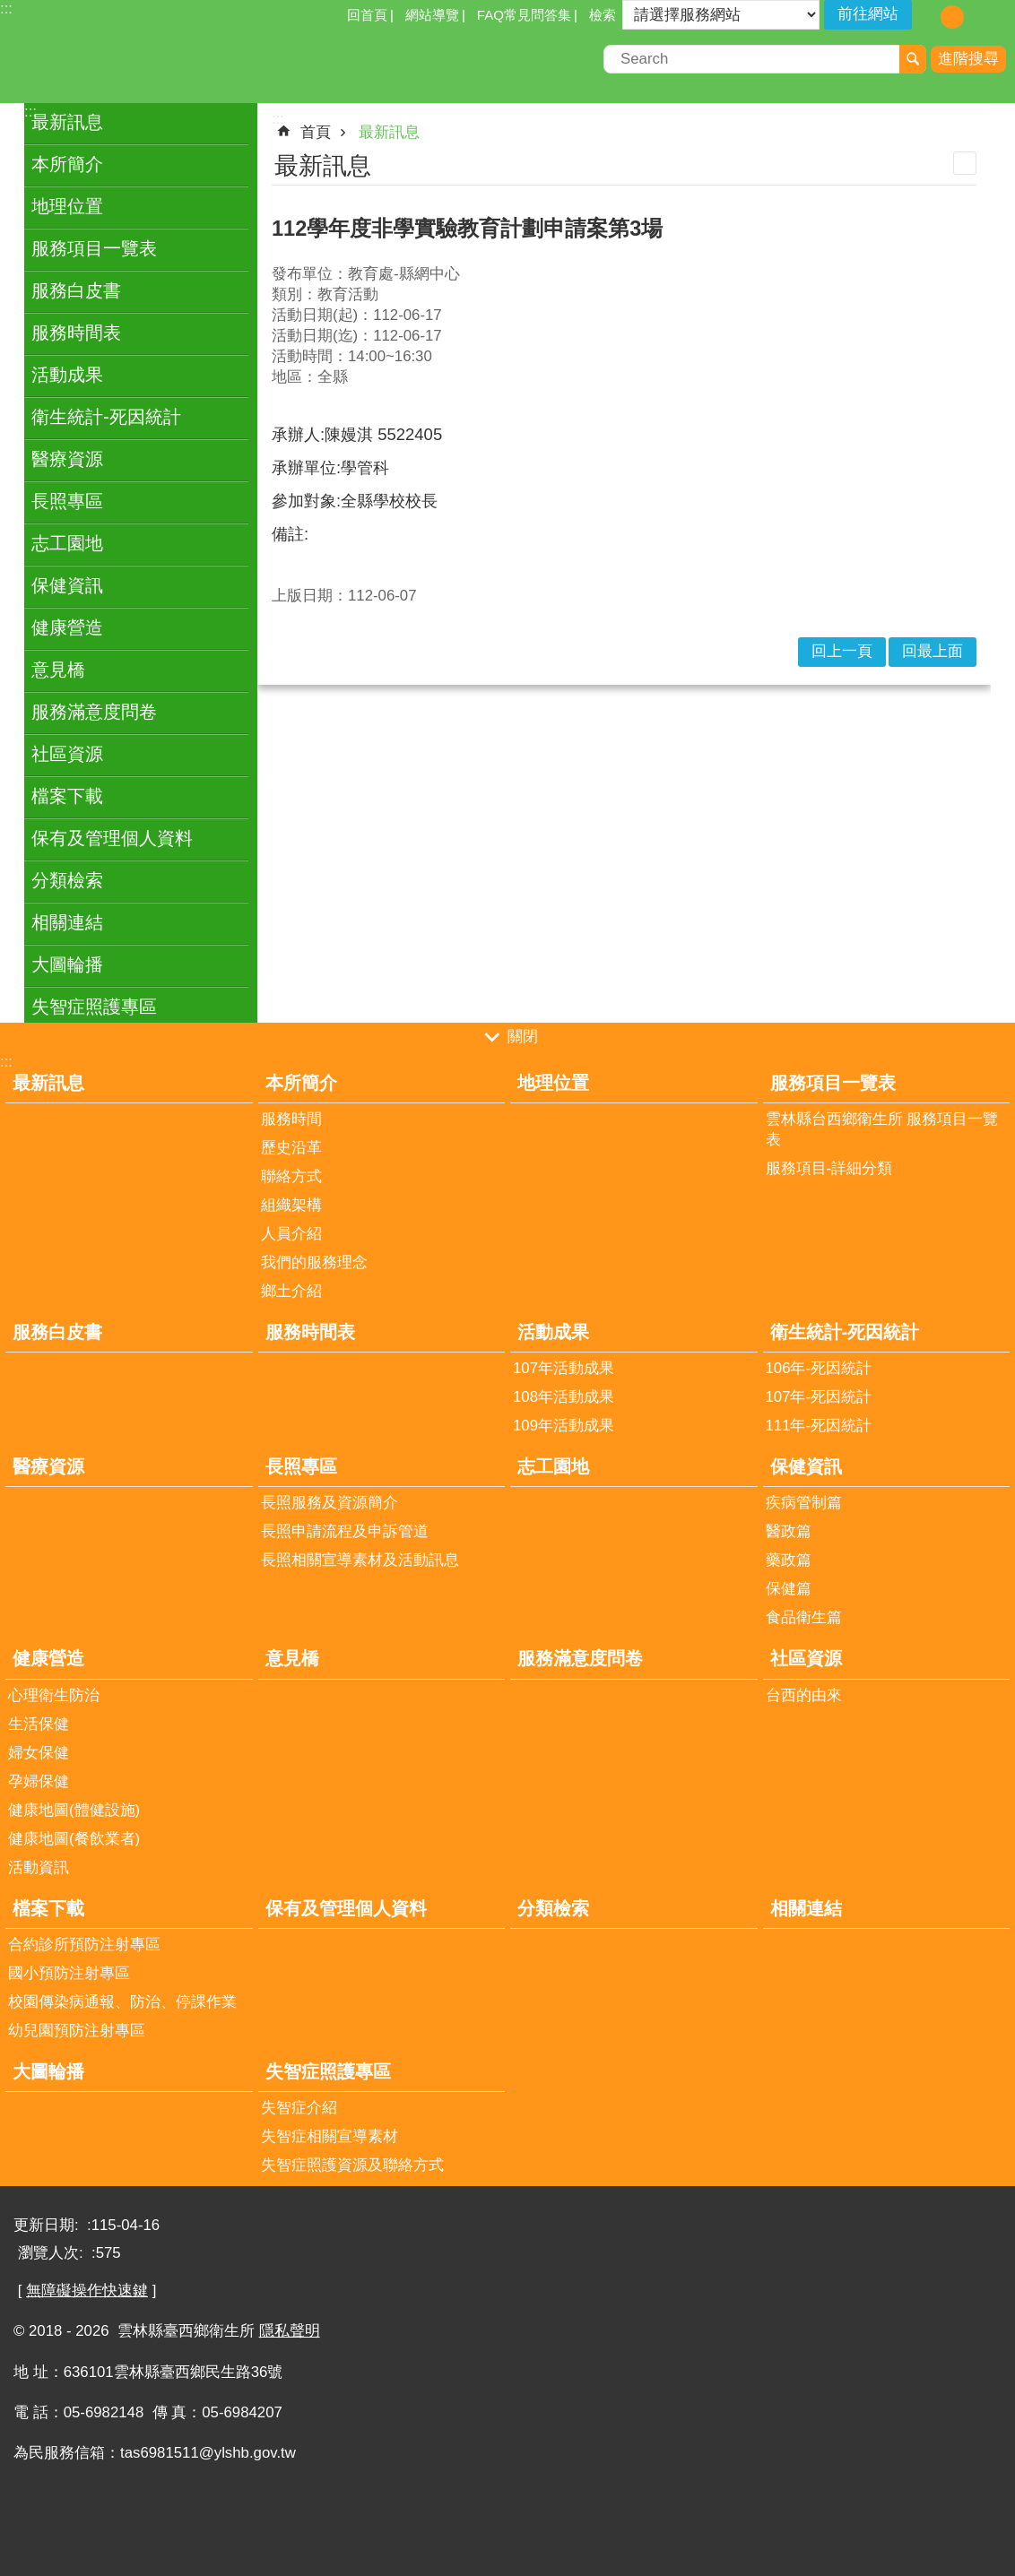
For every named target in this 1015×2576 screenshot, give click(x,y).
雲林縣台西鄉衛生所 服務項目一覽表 (882, 1129)
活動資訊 (38, 1867)
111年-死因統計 (819, 1425)
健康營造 (67, 627)
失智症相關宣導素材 (329, 2136)
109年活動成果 (563, 1425)
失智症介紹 (299, 2107)
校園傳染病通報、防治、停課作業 (122, 2001)
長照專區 (67, 501)
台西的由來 (804, 1695)
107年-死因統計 (819, 1396)
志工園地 (67, 543)
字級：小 (926, 17)
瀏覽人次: (52, 2252)
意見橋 (58, 669)
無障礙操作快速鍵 (87, 2290)
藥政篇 (788, 1560)
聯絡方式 (291, 1176)
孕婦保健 (38, 1781)
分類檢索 (67, 880)
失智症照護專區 (94, 1006)
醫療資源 (67, 459)
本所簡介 (67, 164)
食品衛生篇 (804, 1617)
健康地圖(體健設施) (74, 1810)
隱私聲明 (289, 2330)
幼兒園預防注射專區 (76, 2030)
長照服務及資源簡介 (329, 1502)
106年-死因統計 (819, 1368)
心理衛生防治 (54, 1695)
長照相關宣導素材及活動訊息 (360, 1560)
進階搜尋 (968, 58)
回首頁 (367, 14)
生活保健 (38, 1724)
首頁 (315, 132)
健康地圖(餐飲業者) (74, 1838)
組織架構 (291, 1205)
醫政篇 (788, 1531)
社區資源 (67, 754)
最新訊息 (67, 122)
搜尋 (912, 59)
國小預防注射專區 (69, 1973)
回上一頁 (841, 651)
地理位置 (67, 206)
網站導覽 (432, 14)
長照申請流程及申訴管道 (345, 1531)
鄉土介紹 (291, 1291)
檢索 (602, 14)
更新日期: (47, 2225)
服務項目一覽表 (94, 248)
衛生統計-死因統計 (106, 417)
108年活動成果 (563, 1396)
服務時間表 (76, 332)
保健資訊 (67, 585)
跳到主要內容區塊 (9, 9)
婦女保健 (38, 1752)
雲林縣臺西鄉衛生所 (157, 61)
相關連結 (67, 922)
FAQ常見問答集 (524, 14)
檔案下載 (67, 796)
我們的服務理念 (314, 1262)
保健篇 (788, 1588)
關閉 (523, 1036)
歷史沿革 (291, 1147)
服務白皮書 (76, 290)
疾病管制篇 (804, 1502)
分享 (1001, 16)
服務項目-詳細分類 (829, 1168)
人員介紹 (291, 1233)
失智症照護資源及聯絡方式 (352, 2165)
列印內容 (964, 163)
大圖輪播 (67, 964)
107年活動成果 (563, 1368)
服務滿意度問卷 (94, 712)
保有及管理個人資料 (112, 838)
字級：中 (952, 17)
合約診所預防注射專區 (84, 1944)
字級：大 (978, 17)
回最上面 (932, 651)
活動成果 (67, 375)
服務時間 (291, 1119)
